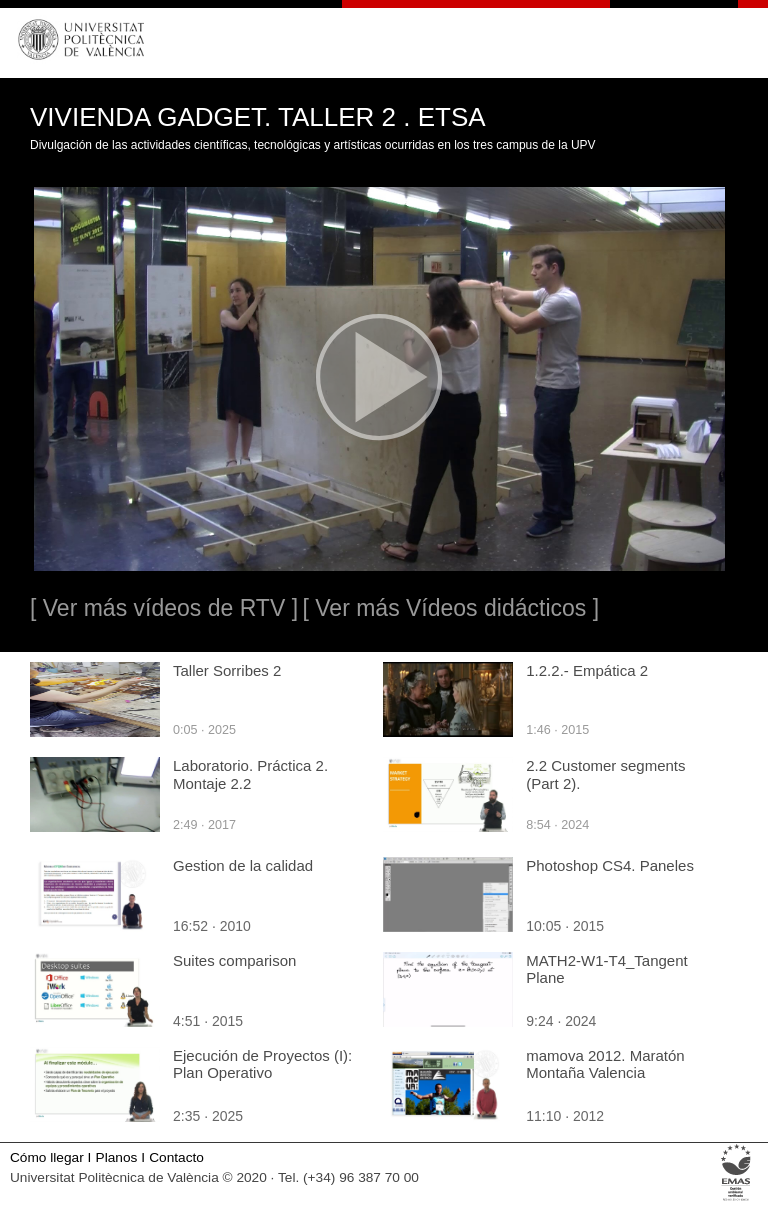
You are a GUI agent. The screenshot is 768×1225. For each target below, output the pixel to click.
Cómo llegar (47, 1157)
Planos (117, 1157)
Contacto (176, 1157)
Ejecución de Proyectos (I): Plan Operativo (262, 1064)
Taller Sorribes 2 (227, 670)
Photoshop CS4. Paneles (610, 865)
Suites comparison (234, 960)
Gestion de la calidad (243, 865)
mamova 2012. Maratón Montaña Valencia (605, 1064)
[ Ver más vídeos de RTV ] (164, 608)
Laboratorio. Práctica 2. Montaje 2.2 (250, 774)
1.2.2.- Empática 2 (587, 670)
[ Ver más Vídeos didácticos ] (450, 608)
